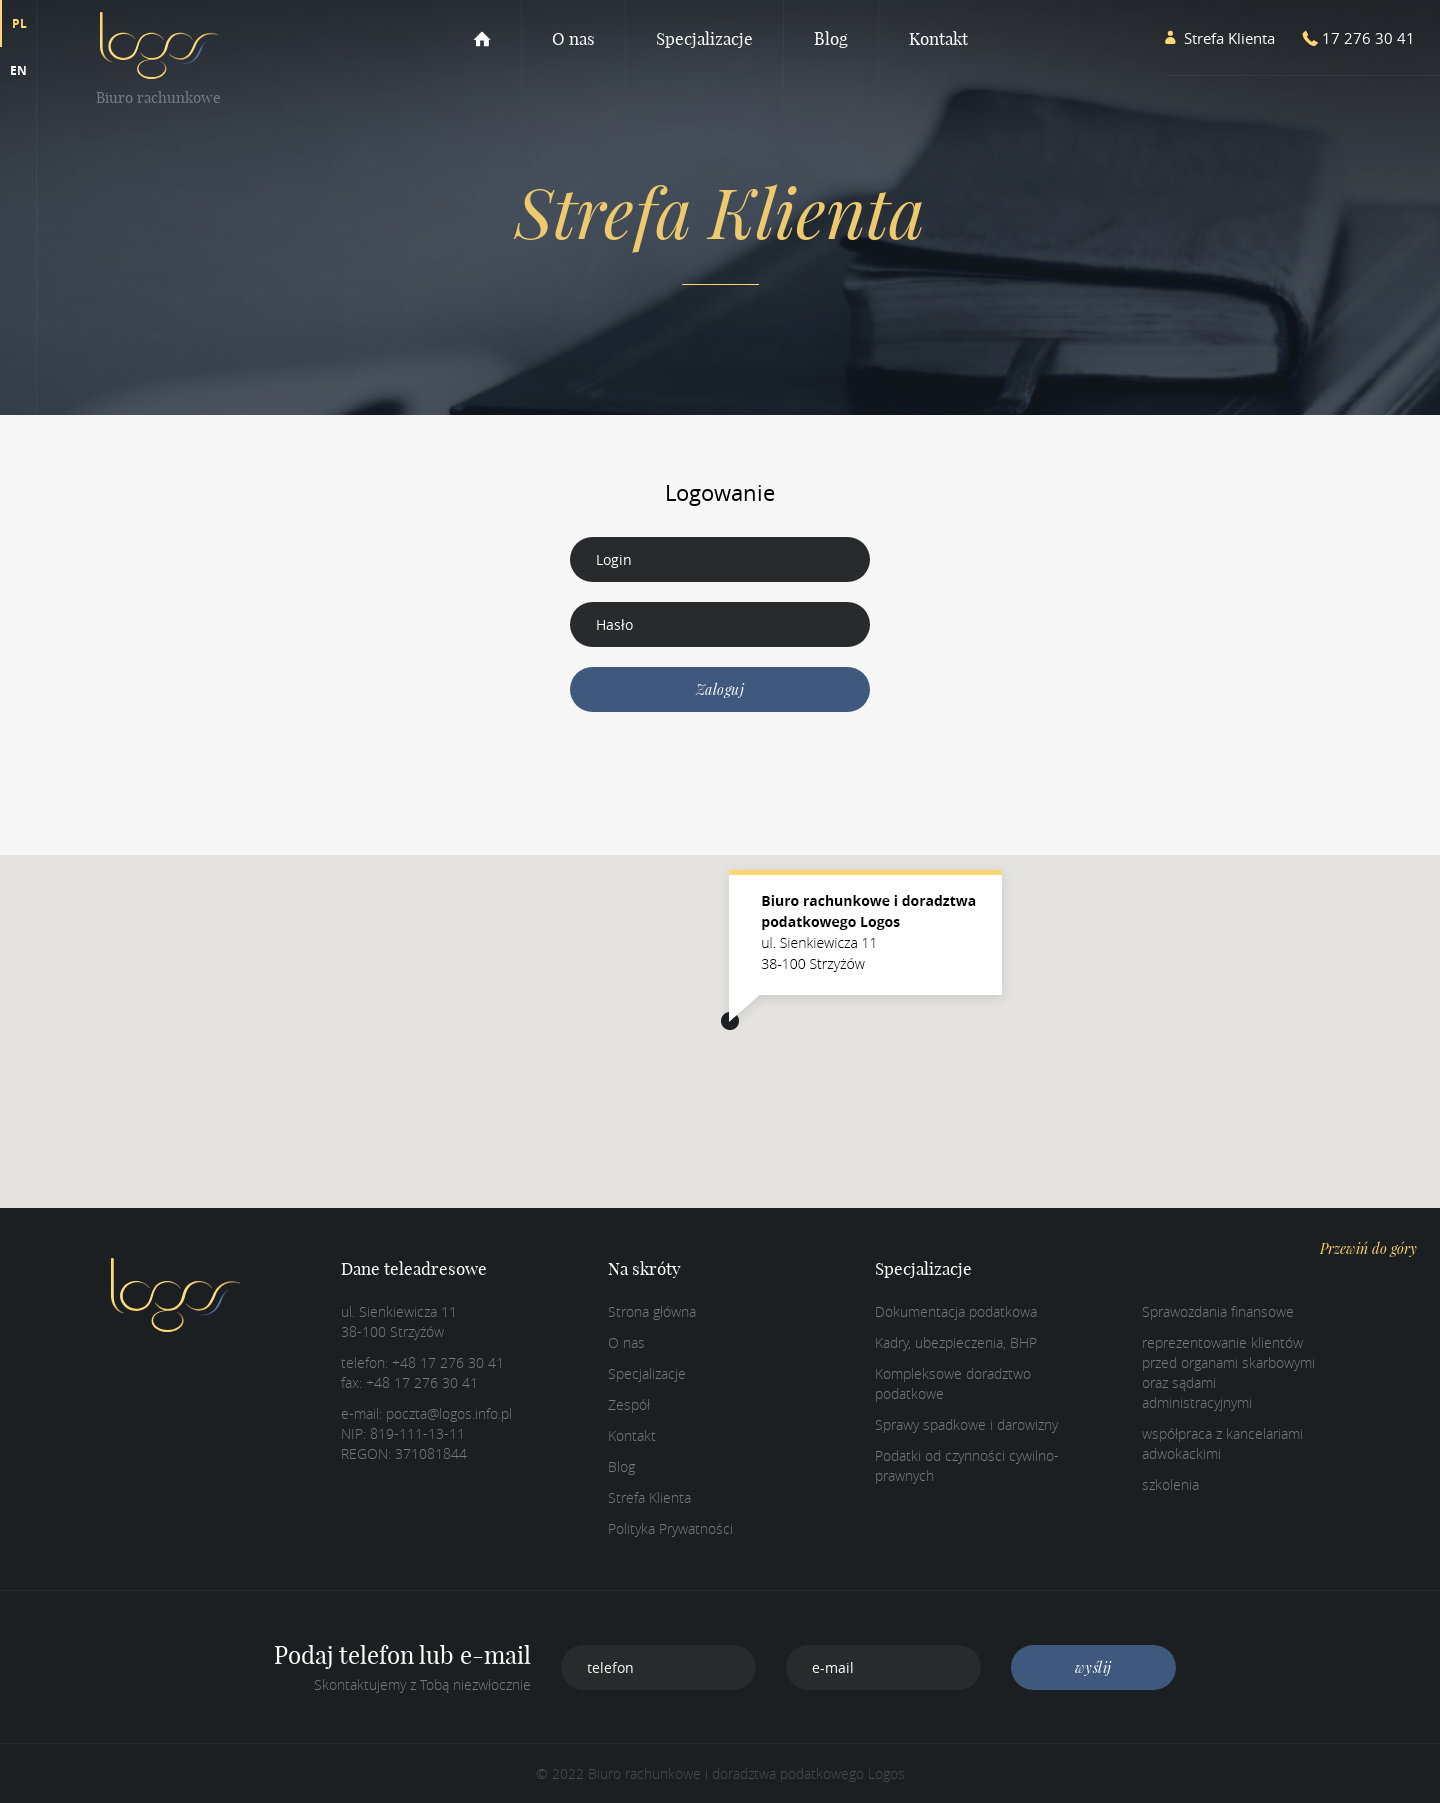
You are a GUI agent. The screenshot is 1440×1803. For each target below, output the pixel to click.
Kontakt (938, 38)
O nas (573, 38)
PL (19, 23)
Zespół (629, 1404)
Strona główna (652, 1311)
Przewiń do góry (1368, 1248)
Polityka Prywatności (670, 1528)
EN (18, 70)
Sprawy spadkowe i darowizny (966, 1424)
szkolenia (1170, 1484)
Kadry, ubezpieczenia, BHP (956, 1342)
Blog (831, 38)
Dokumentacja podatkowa (956, 1311)
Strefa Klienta (649, 1497)
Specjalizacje (704, 38)
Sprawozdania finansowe (1218, 1311)
